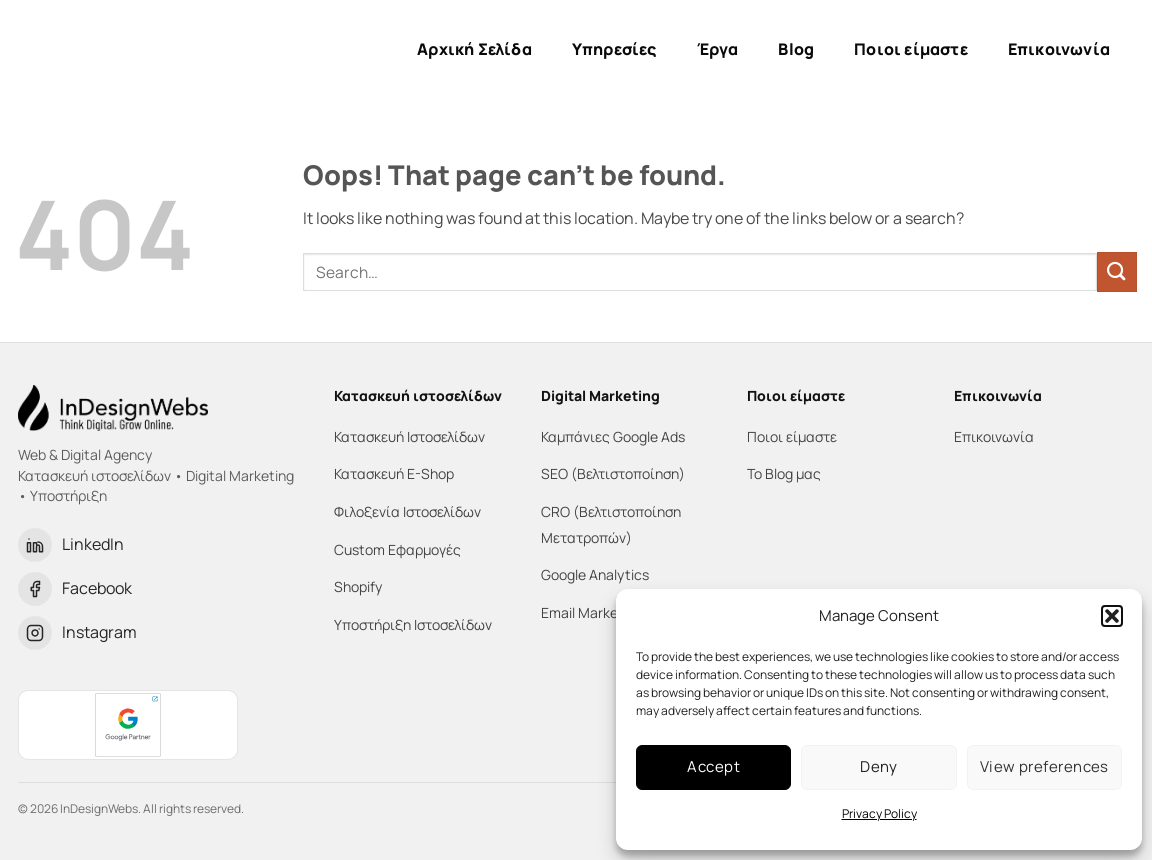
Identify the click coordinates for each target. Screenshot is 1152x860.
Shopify (358, 586)
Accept (713, 766)
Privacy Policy (879, 813)
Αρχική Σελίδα (474, 49)
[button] (1112, 616)
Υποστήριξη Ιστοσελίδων (413, 624)
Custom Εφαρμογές (397, 549)
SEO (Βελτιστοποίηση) (613, 473)
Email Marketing (592, 612)
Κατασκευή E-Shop (394, 473)
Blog (796, 49)
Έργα (718, 49)
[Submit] (1117, 271)
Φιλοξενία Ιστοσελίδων (407, 511)
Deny (879, 766)
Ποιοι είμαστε (911, 49)
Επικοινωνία (1059, 49)
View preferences (1044, 766)
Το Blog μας (784, 473)
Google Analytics (595, 574)
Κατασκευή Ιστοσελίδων (409, 436)
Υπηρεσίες (614, 49)
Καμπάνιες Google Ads (613, 436)
